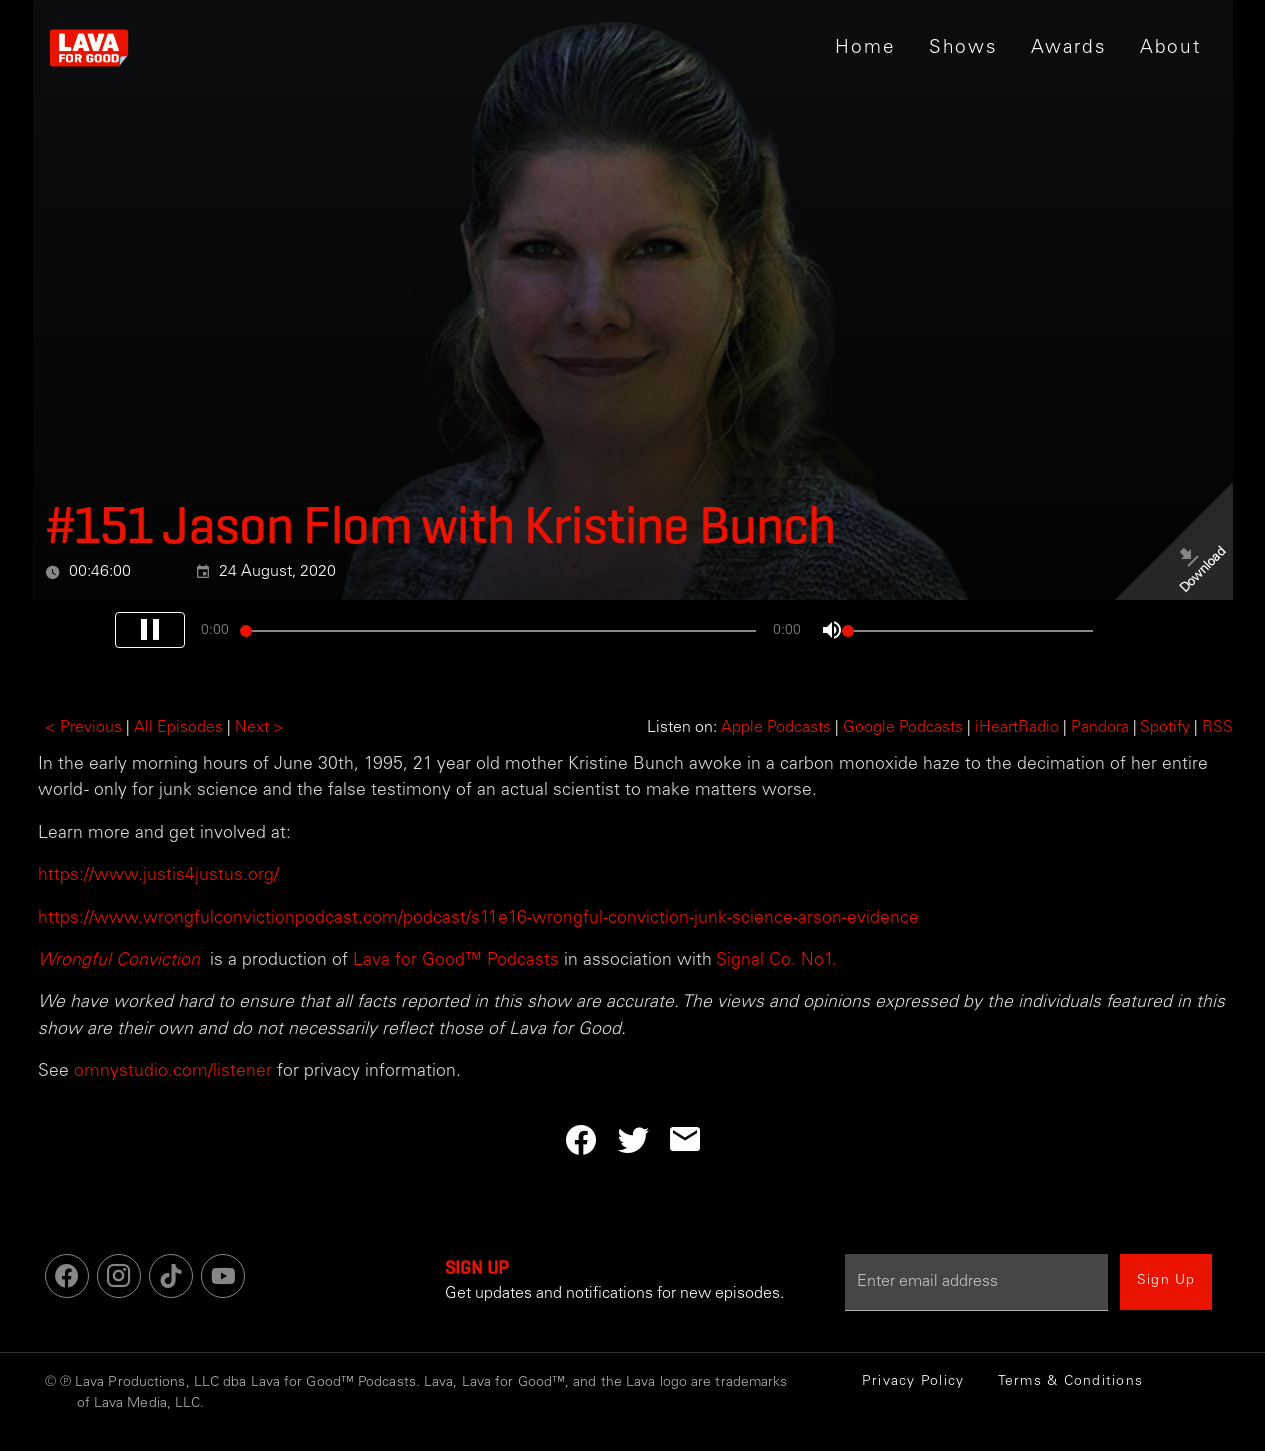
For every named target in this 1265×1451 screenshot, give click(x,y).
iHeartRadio (1017, 728)
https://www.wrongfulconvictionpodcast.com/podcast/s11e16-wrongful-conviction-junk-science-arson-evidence (478, 919)
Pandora (1100, 728)
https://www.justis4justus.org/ (158, 876)
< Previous (83, 728)
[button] (962, 48)
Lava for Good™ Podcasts (453, 961)
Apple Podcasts (776, 728)
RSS (1217, 728)
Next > (259, 728)
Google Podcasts (903, 728)
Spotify (1165, 728)
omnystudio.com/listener (173, 1072)
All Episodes (178, 728)
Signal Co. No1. (774, 961)
